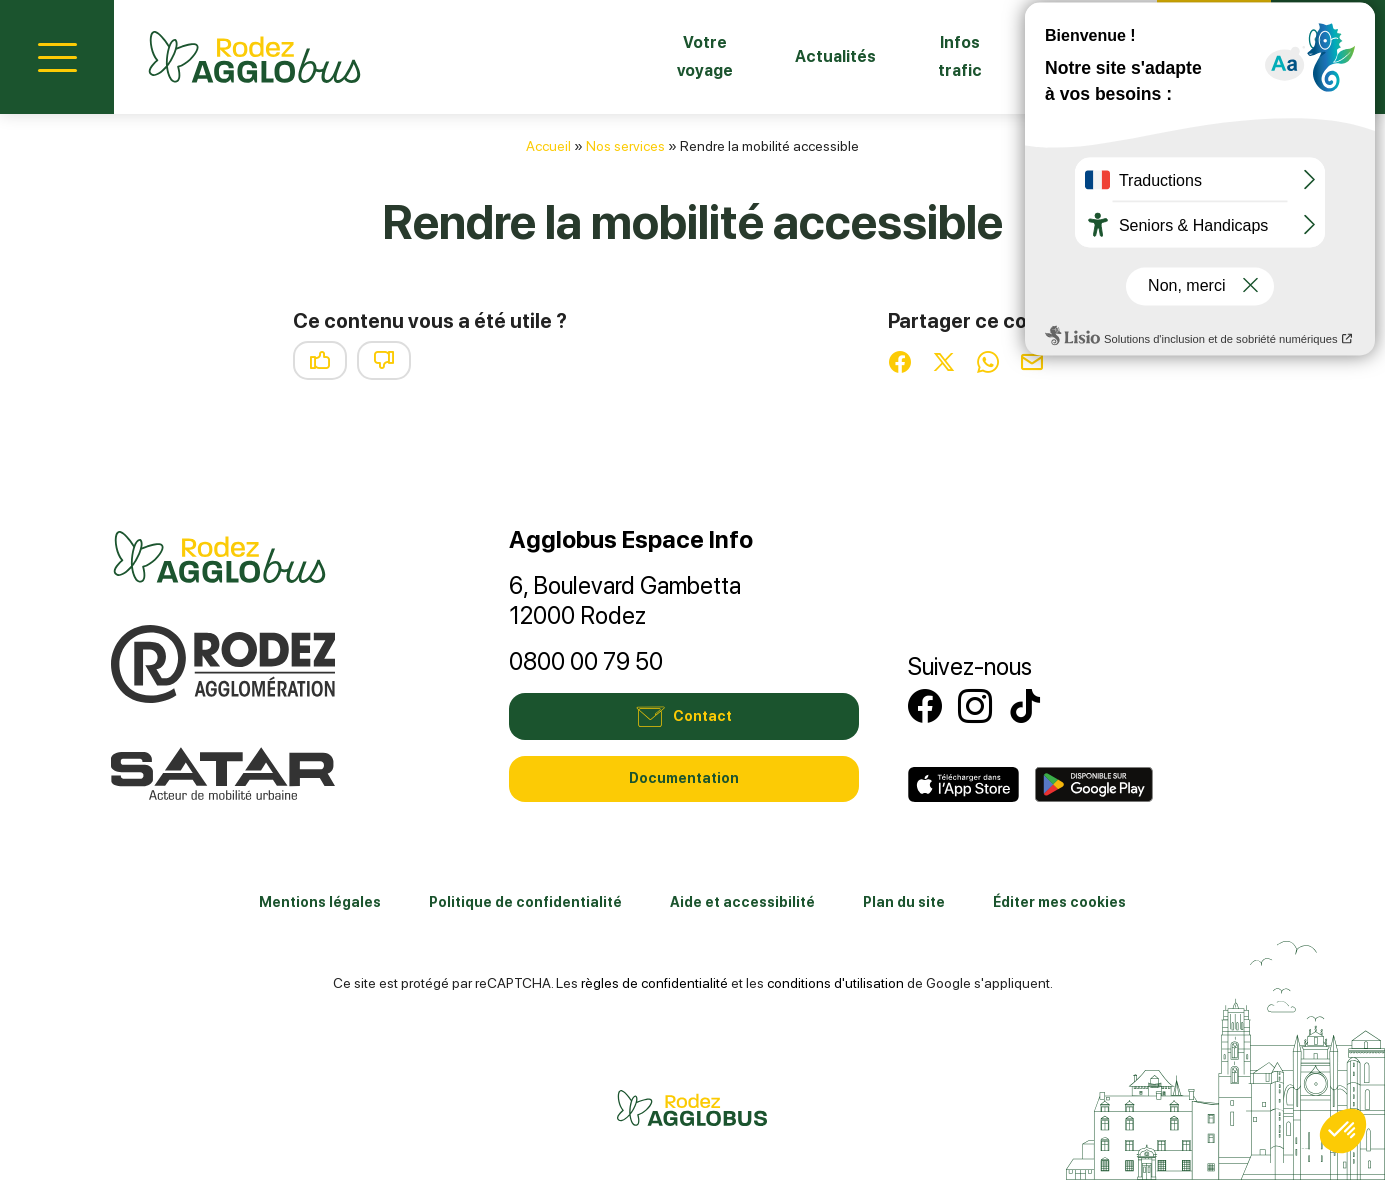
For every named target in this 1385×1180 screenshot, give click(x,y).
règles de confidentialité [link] (654, 983)
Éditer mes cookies (1059, 902)
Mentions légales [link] (320, 902)
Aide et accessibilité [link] (742, 902)
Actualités (737, 56)
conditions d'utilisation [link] (835, 983)
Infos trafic (883, 56)
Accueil (548, 146)
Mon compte (1328, 54)
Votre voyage (583, 56)
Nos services (625, 146)
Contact (1214, 54)
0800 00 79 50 (586, 661)
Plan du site (904, 902)
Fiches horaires (1049, 56)
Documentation (684, 778)
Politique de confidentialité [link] (525, 902)
